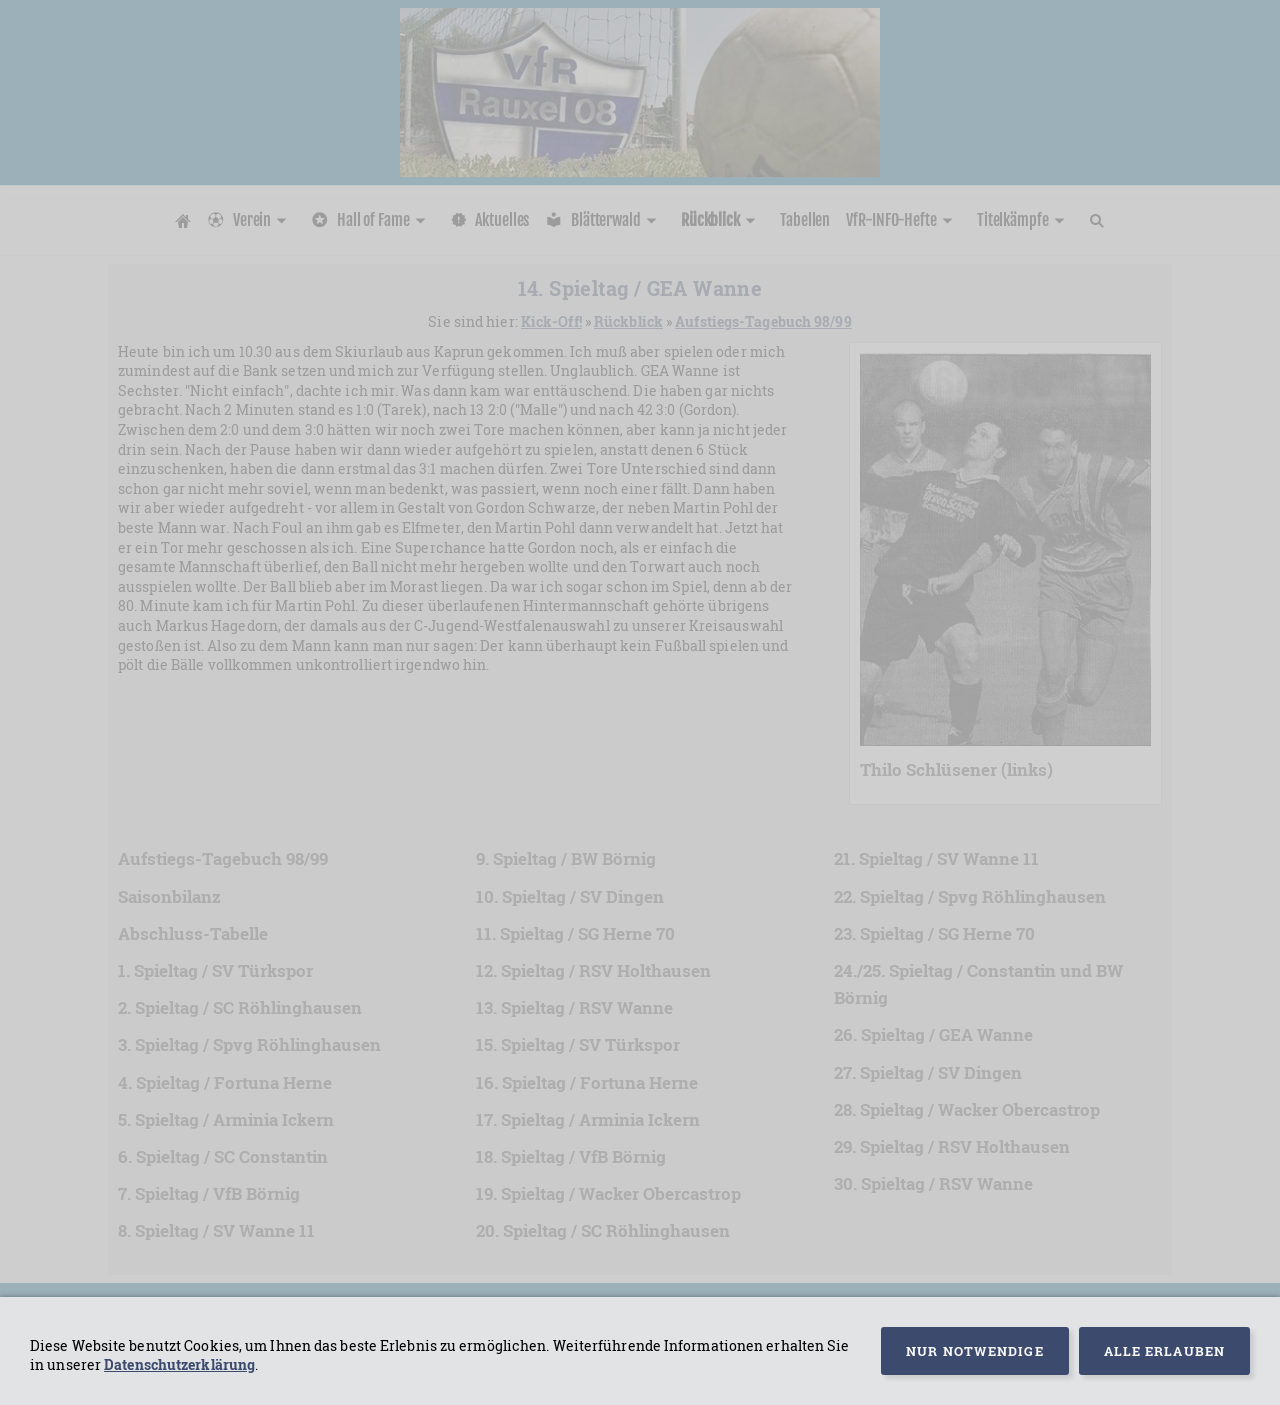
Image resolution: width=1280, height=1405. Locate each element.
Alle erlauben (1164, 1351)
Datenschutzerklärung (179, 1364)
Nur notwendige (974, 1351)
